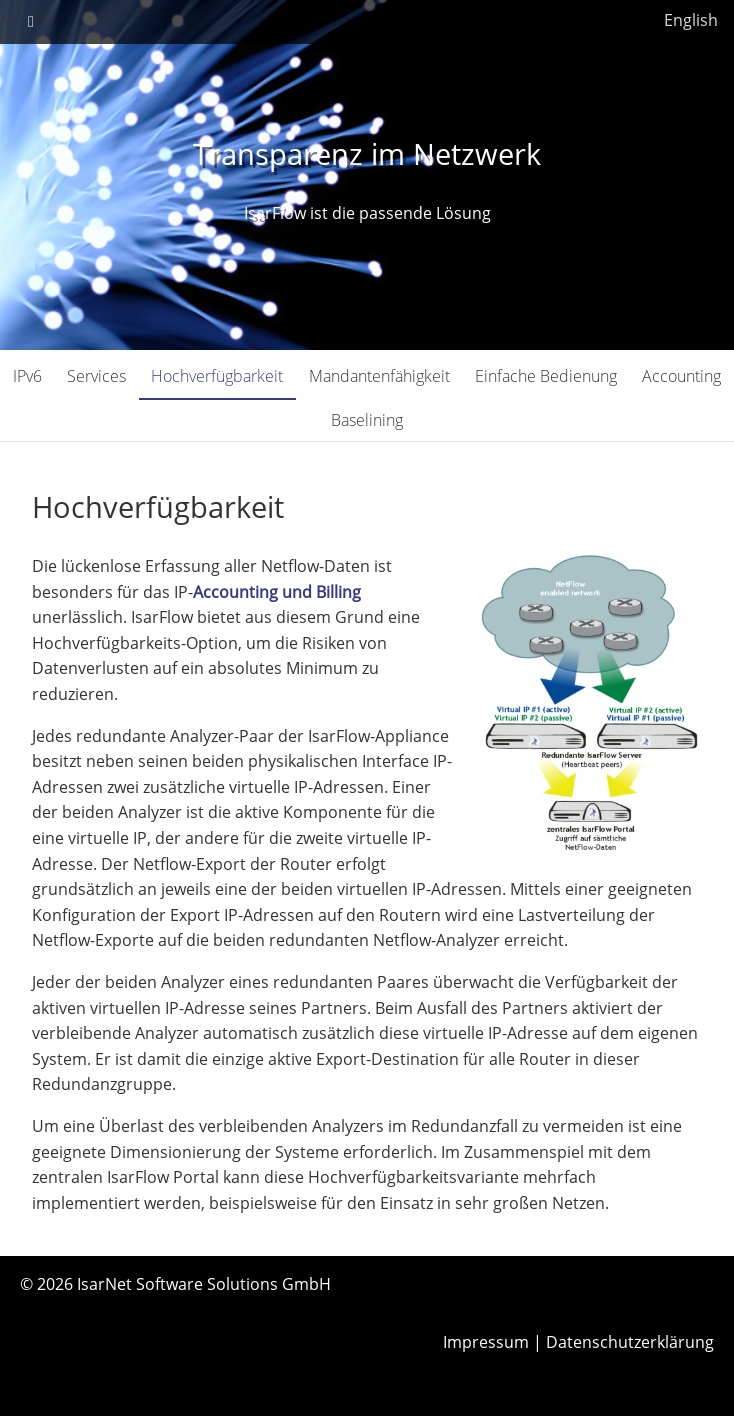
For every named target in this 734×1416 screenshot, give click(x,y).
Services (96, 376)
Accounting (681, 376)
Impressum (486, 1342)
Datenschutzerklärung (630, 1342)
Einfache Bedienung (546, 376)
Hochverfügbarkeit (217, 376)
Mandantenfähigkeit (379, 376)
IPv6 (27, 376)
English (691, 20)
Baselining (367, 420)
